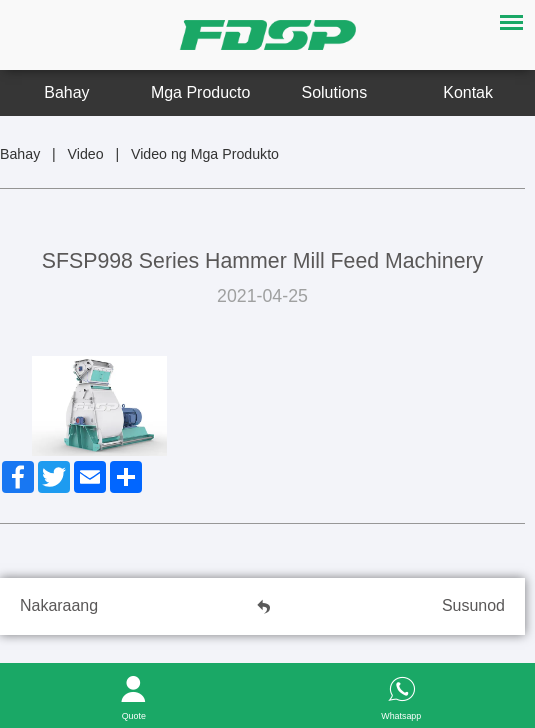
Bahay (66, 92)
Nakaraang (59, 605)
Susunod (473, 605)
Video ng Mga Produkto (205, 154)
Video (86, 154)
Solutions (335, 92)
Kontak (468, 92)
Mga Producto (200, 92)
